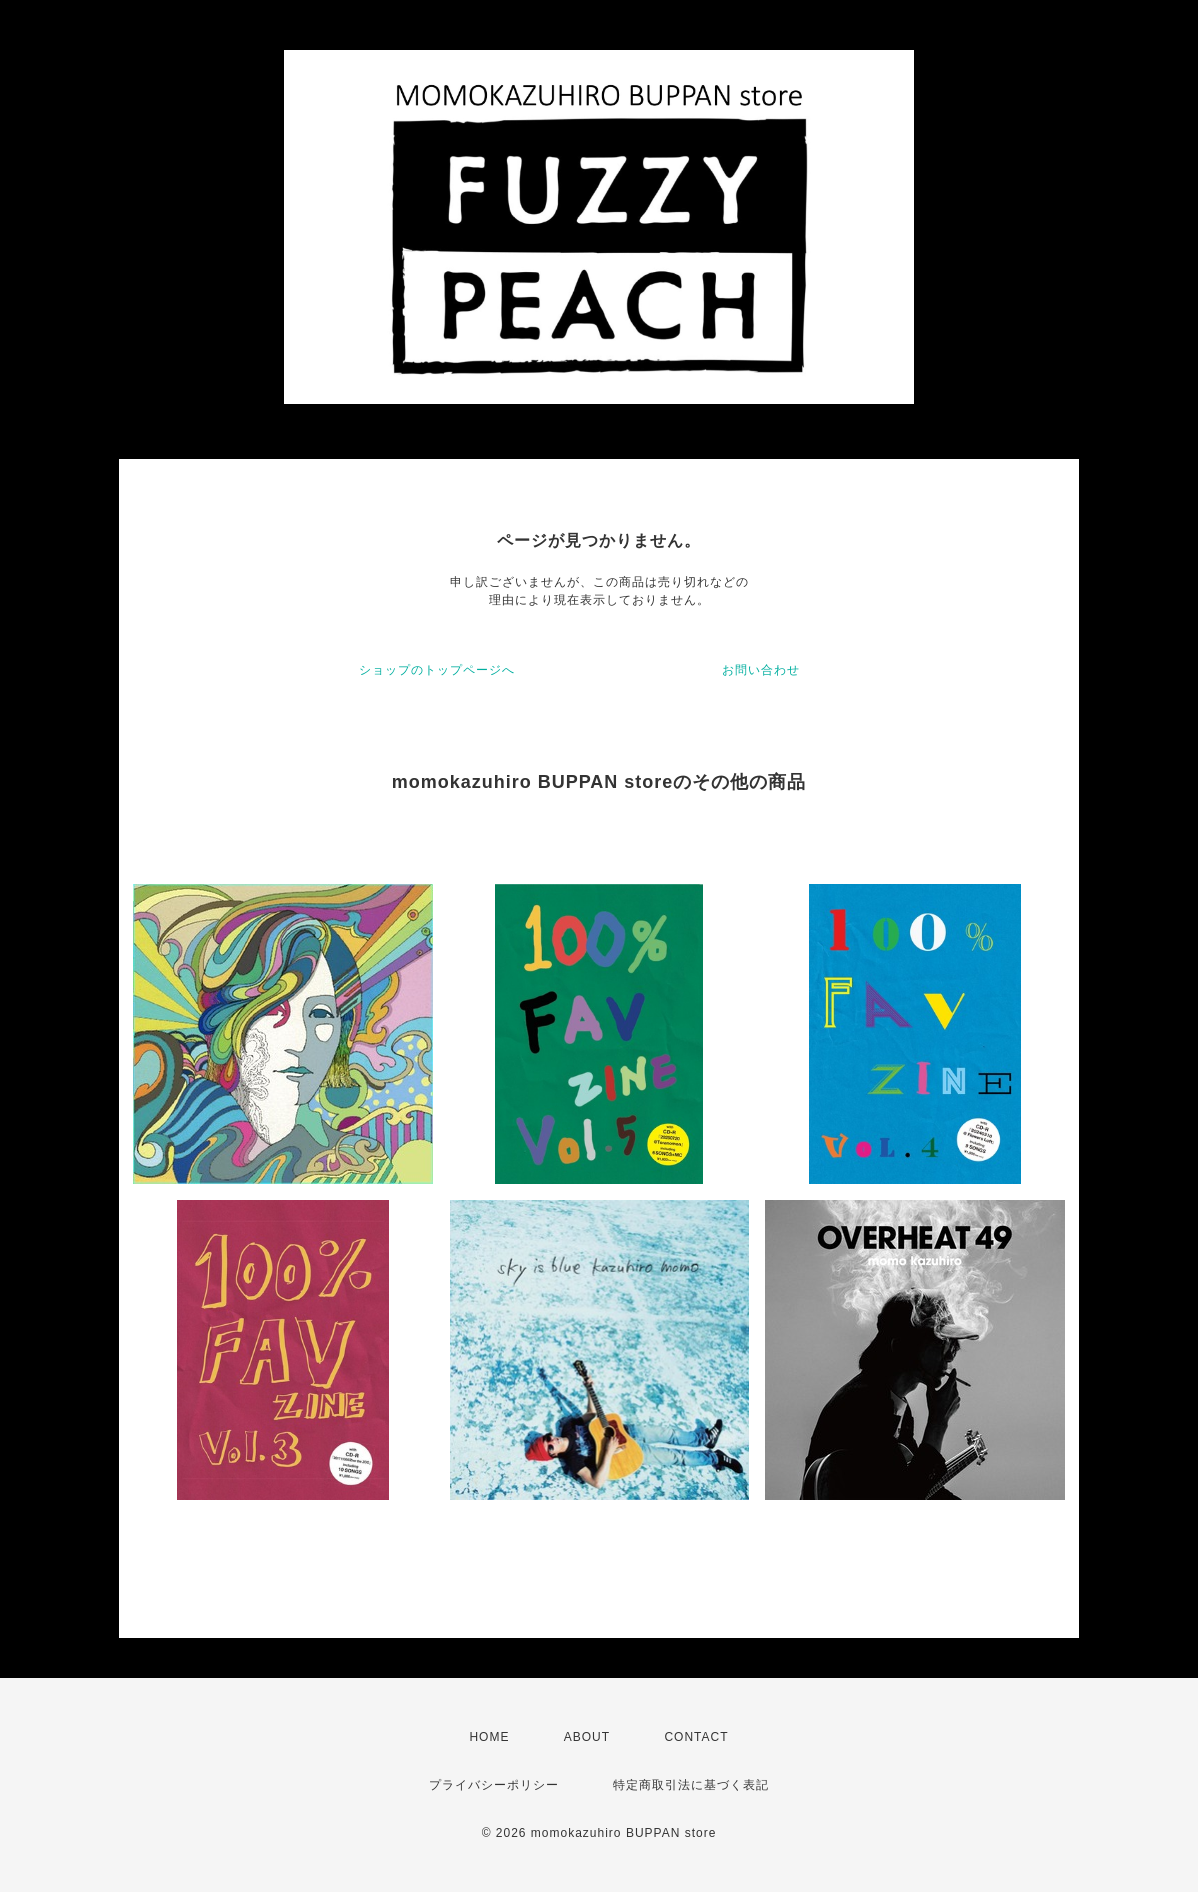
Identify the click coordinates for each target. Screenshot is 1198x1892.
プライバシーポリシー (494, 1785)
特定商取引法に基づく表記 (691, 1785)
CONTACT (696, 1737)
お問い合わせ (761, 670)
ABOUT (587, 1737)
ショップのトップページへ (437, 670)
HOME (489, 1737)
